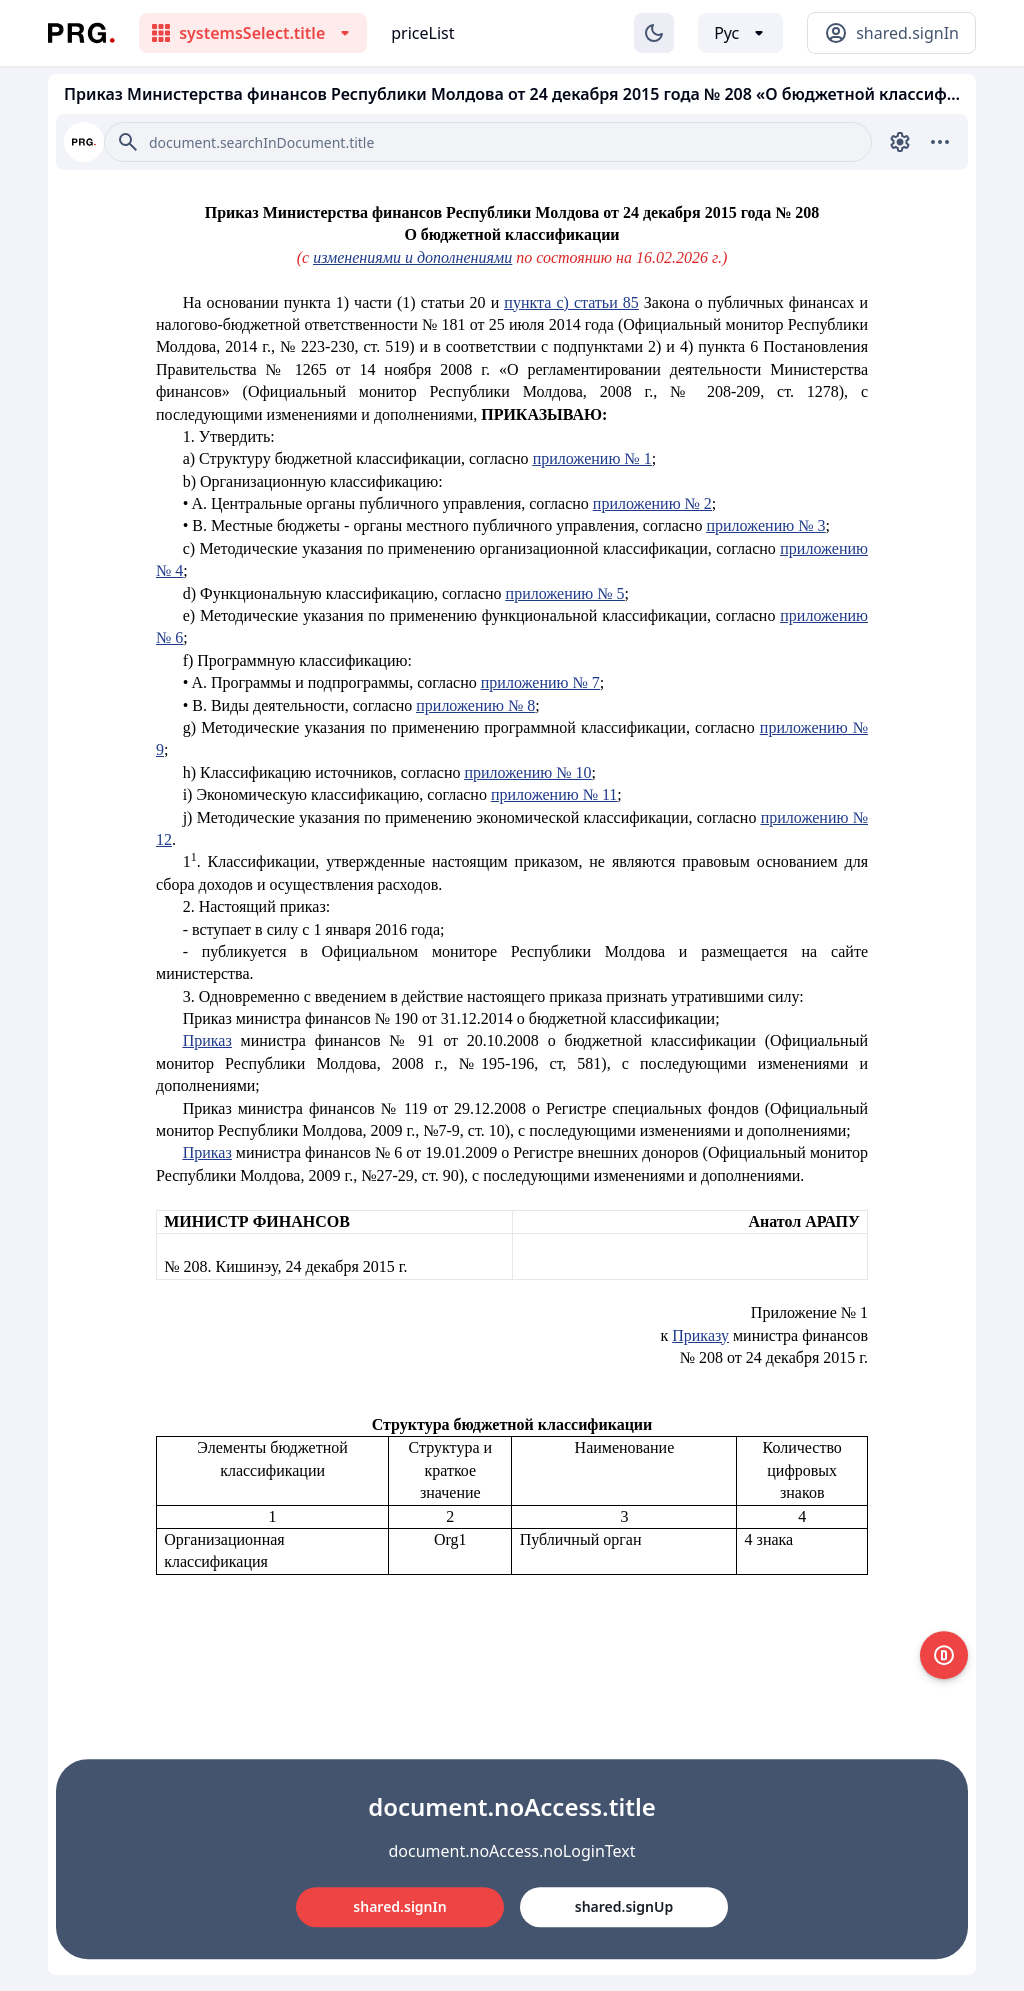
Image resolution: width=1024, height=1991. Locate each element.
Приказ (207, 1040)
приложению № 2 (652, 503)
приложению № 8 (475, 705)
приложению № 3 (765, 525)
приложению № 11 (554, 794)
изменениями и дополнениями (412, 257)
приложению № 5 (565, 593)
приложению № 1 (592, 458)
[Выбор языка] (740, 33)
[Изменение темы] (654, 33)
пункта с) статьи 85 (571, 302)
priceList (422, 33)
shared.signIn (399, 1906)
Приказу (700, 1335)
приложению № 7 (540, 682)
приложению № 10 (527, 772)
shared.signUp (624, 1906)
